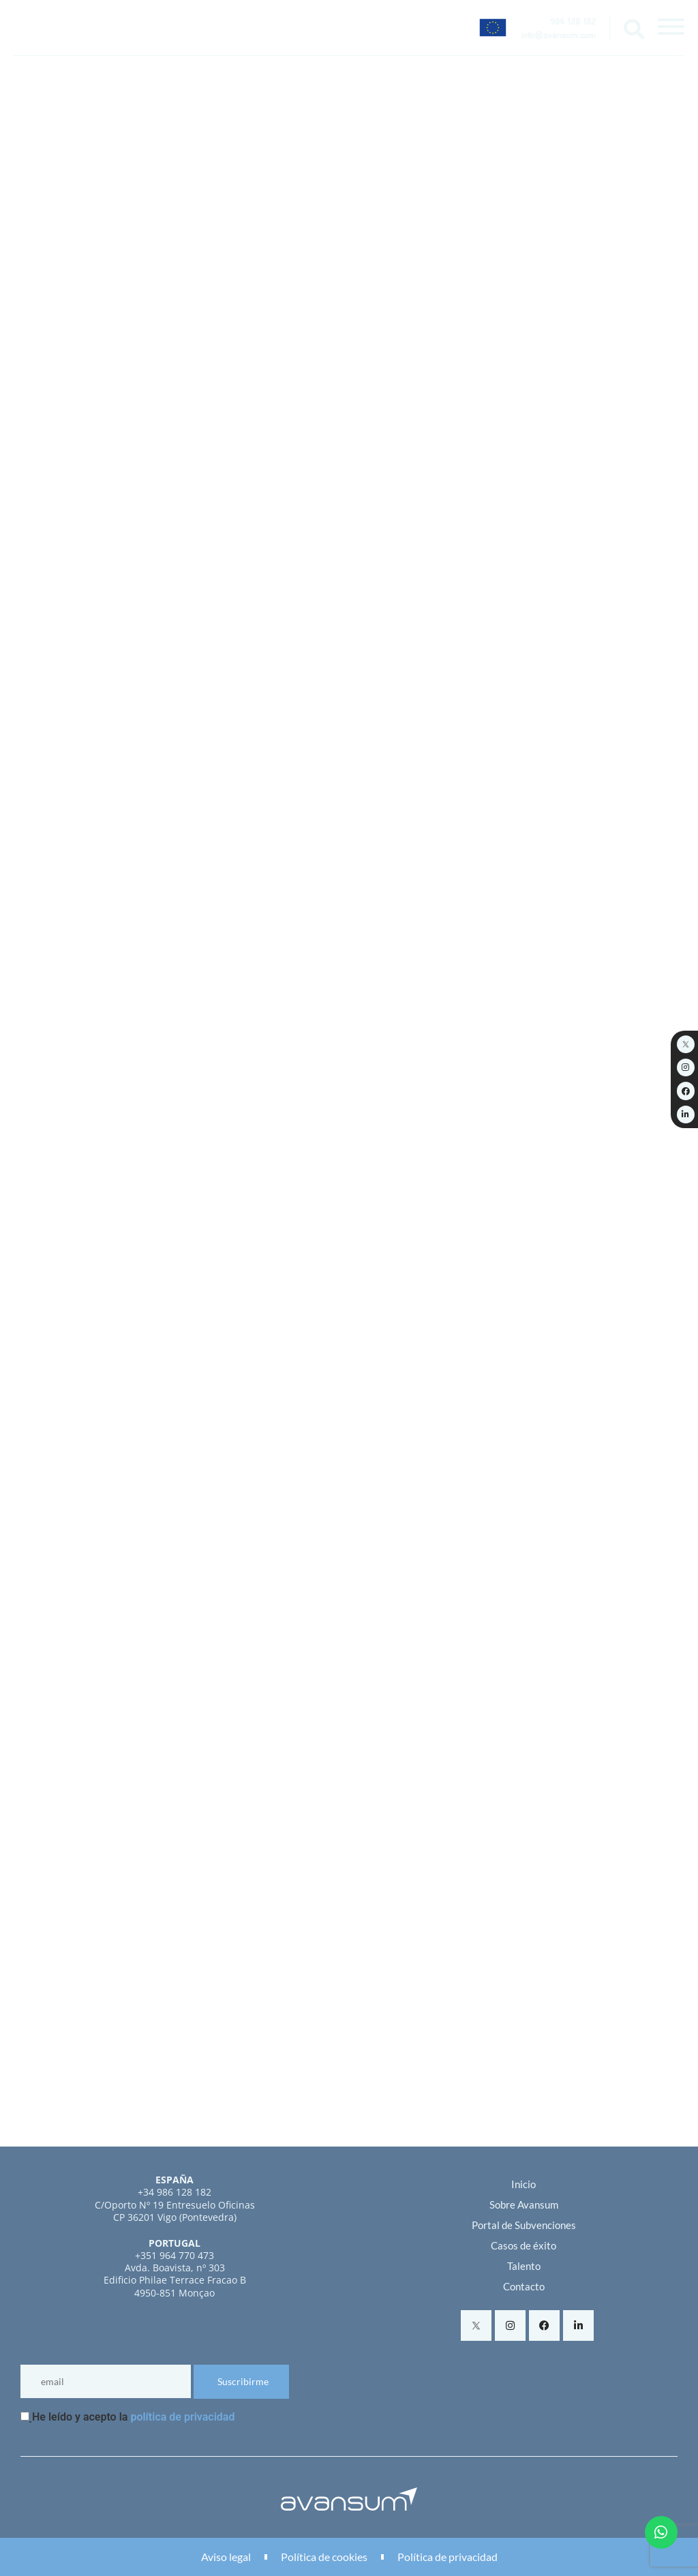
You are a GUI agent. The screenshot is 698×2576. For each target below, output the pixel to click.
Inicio (523, 2184)
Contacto (524, 2286)
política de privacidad (182, 2416)
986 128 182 (573, 23)
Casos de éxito (523, 2245)
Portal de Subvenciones (524, 2225)
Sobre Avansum (523, 2204)
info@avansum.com (558, 37)
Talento (524, 2266)
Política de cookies (324, 2556)
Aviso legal (226, 2556)
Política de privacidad (447, 2556)
